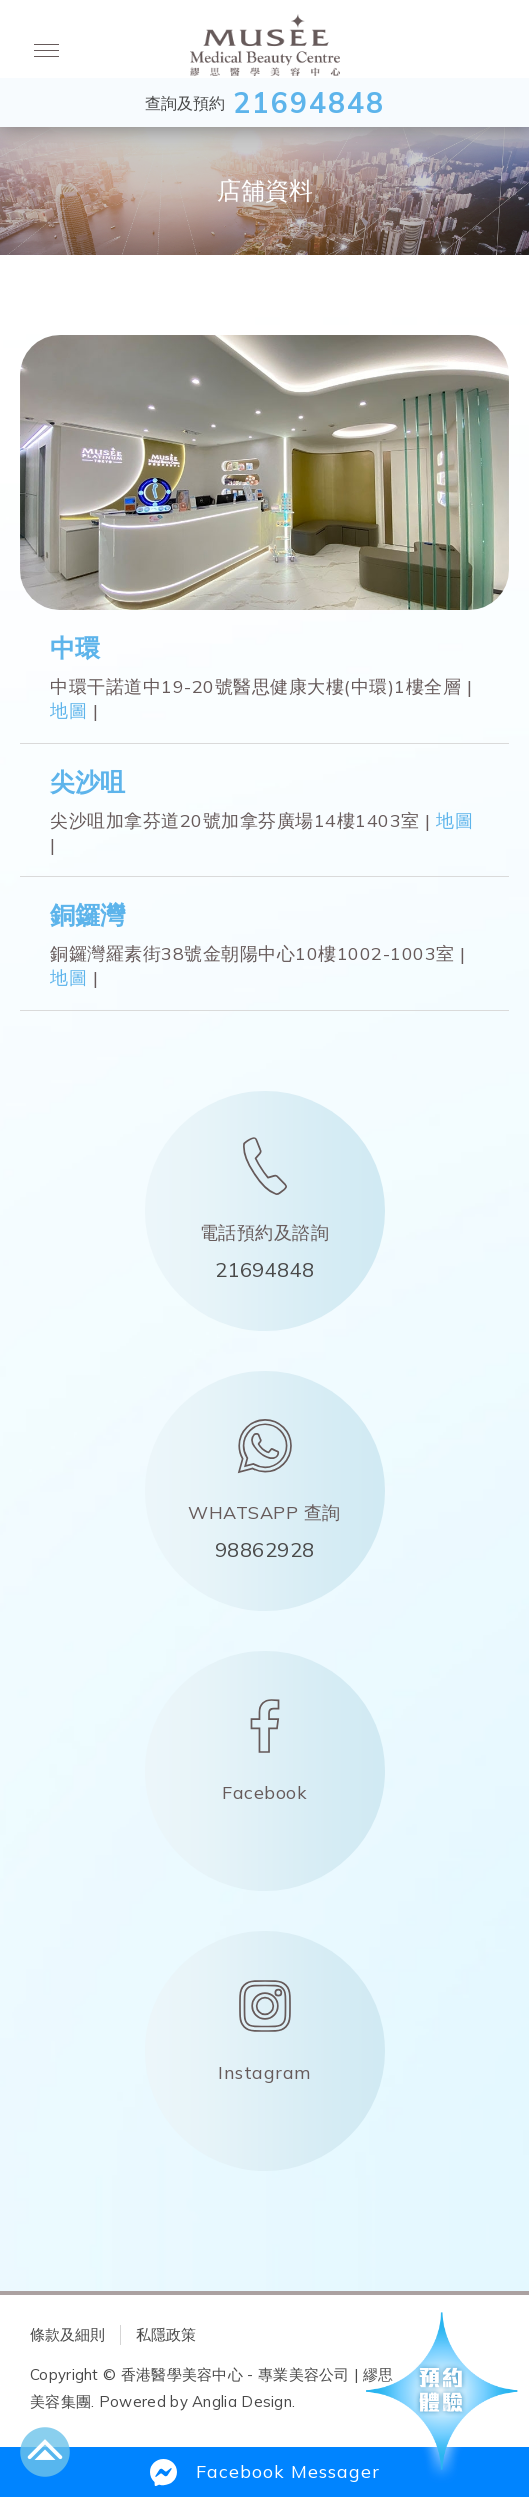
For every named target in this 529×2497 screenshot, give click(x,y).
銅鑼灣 (87, 914)
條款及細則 (67, 2334)
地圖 (68, 710)
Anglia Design (242, 2401)
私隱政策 (166, 2334)
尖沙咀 (87, 781)
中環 (75, 647)
